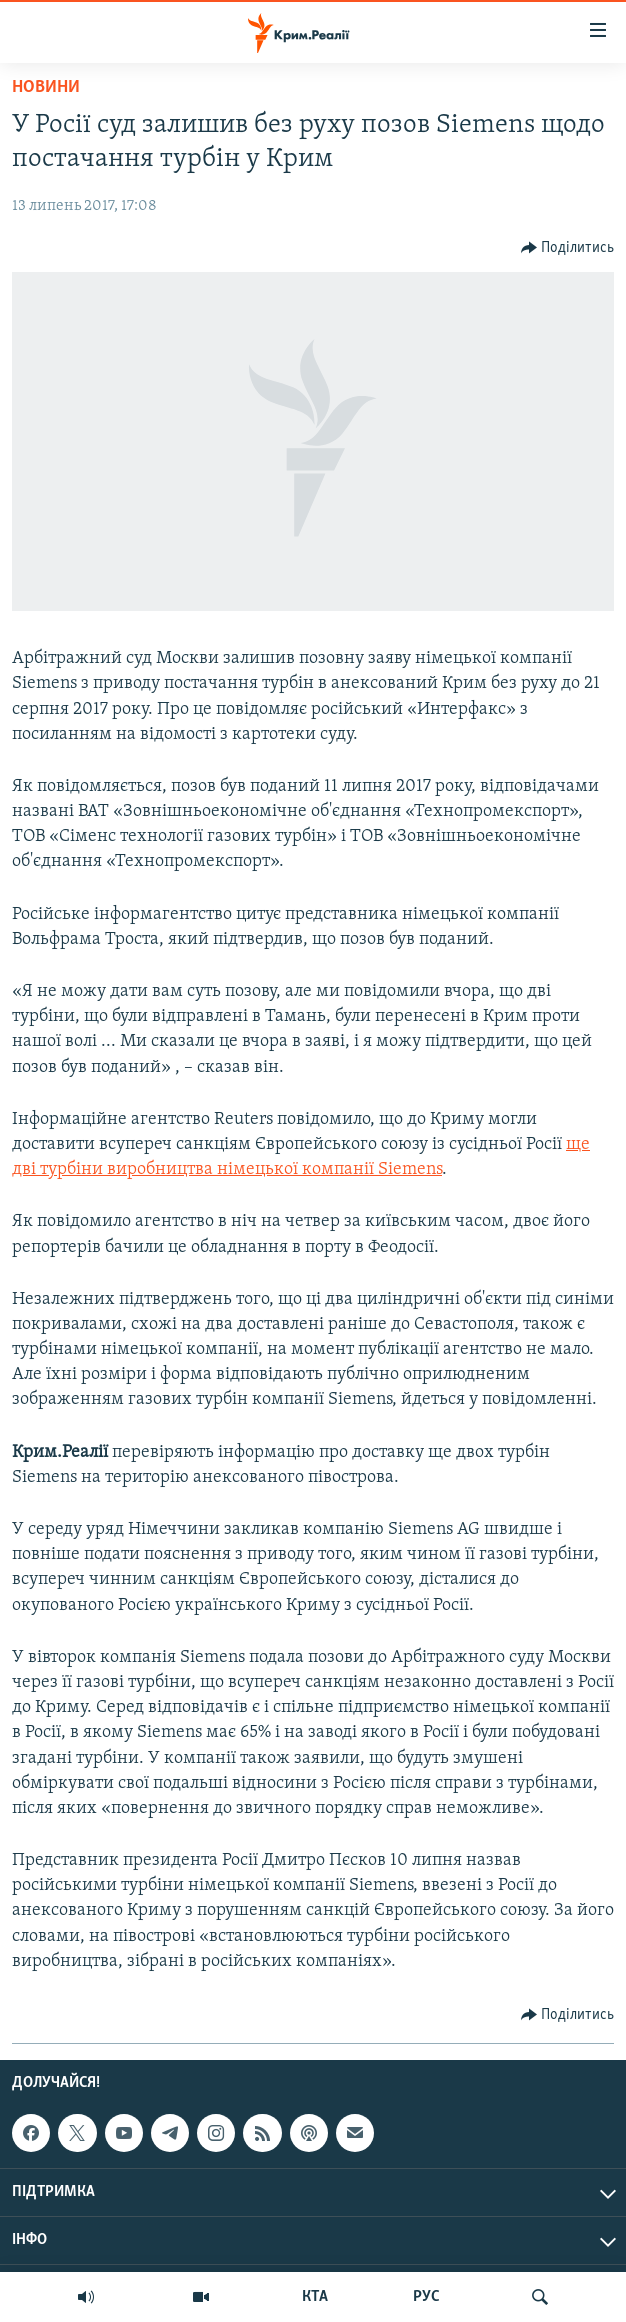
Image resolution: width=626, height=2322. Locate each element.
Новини (46, 87)
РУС (426, 2297)
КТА (315, 2297)
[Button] (568, 248)
